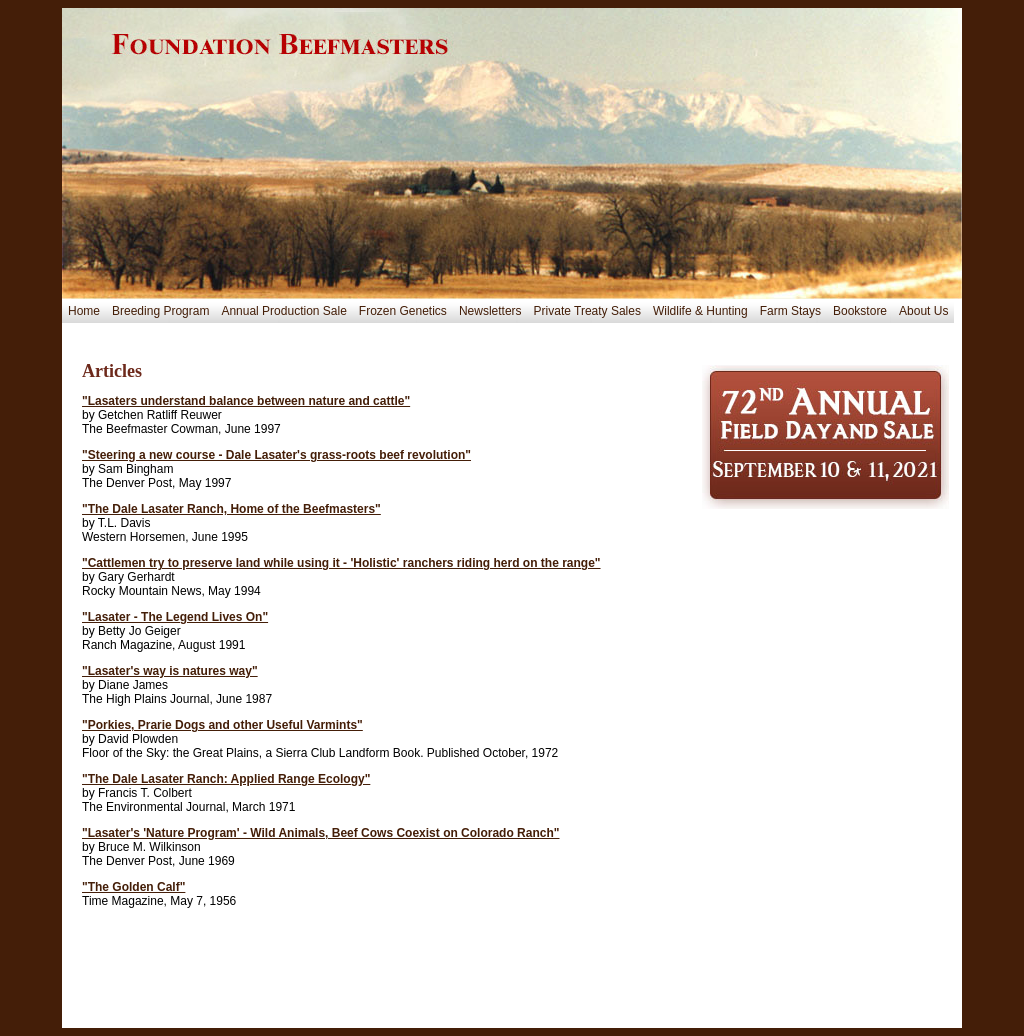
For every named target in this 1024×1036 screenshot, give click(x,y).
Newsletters (490, 311)
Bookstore (860, 311)
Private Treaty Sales (587, 311)
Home (84, 311)
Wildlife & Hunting (700, 311)
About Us (923, 311)
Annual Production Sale (283, 311)
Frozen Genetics (403, 311)
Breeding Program (160, 311)
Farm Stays (790, 311)
